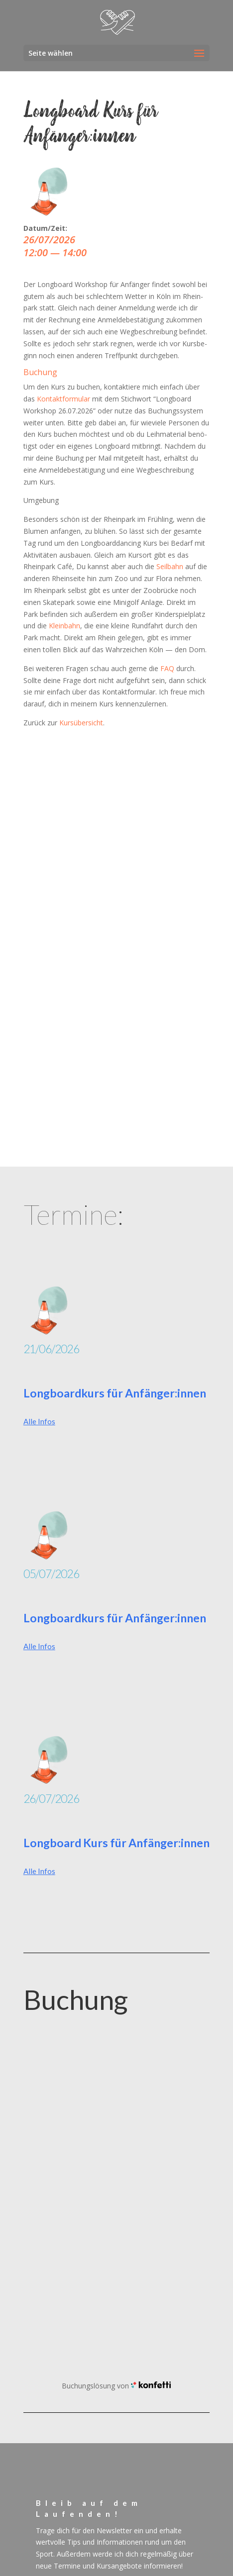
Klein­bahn (64, 625)
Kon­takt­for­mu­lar (63, 398)
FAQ (167, 668)
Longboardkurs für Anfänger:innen (114, 1393)
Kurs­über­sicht (81, 722)
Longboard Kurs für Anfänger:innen (116, 1843)
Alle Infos (39, 1421)
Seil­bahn (169, 566)
